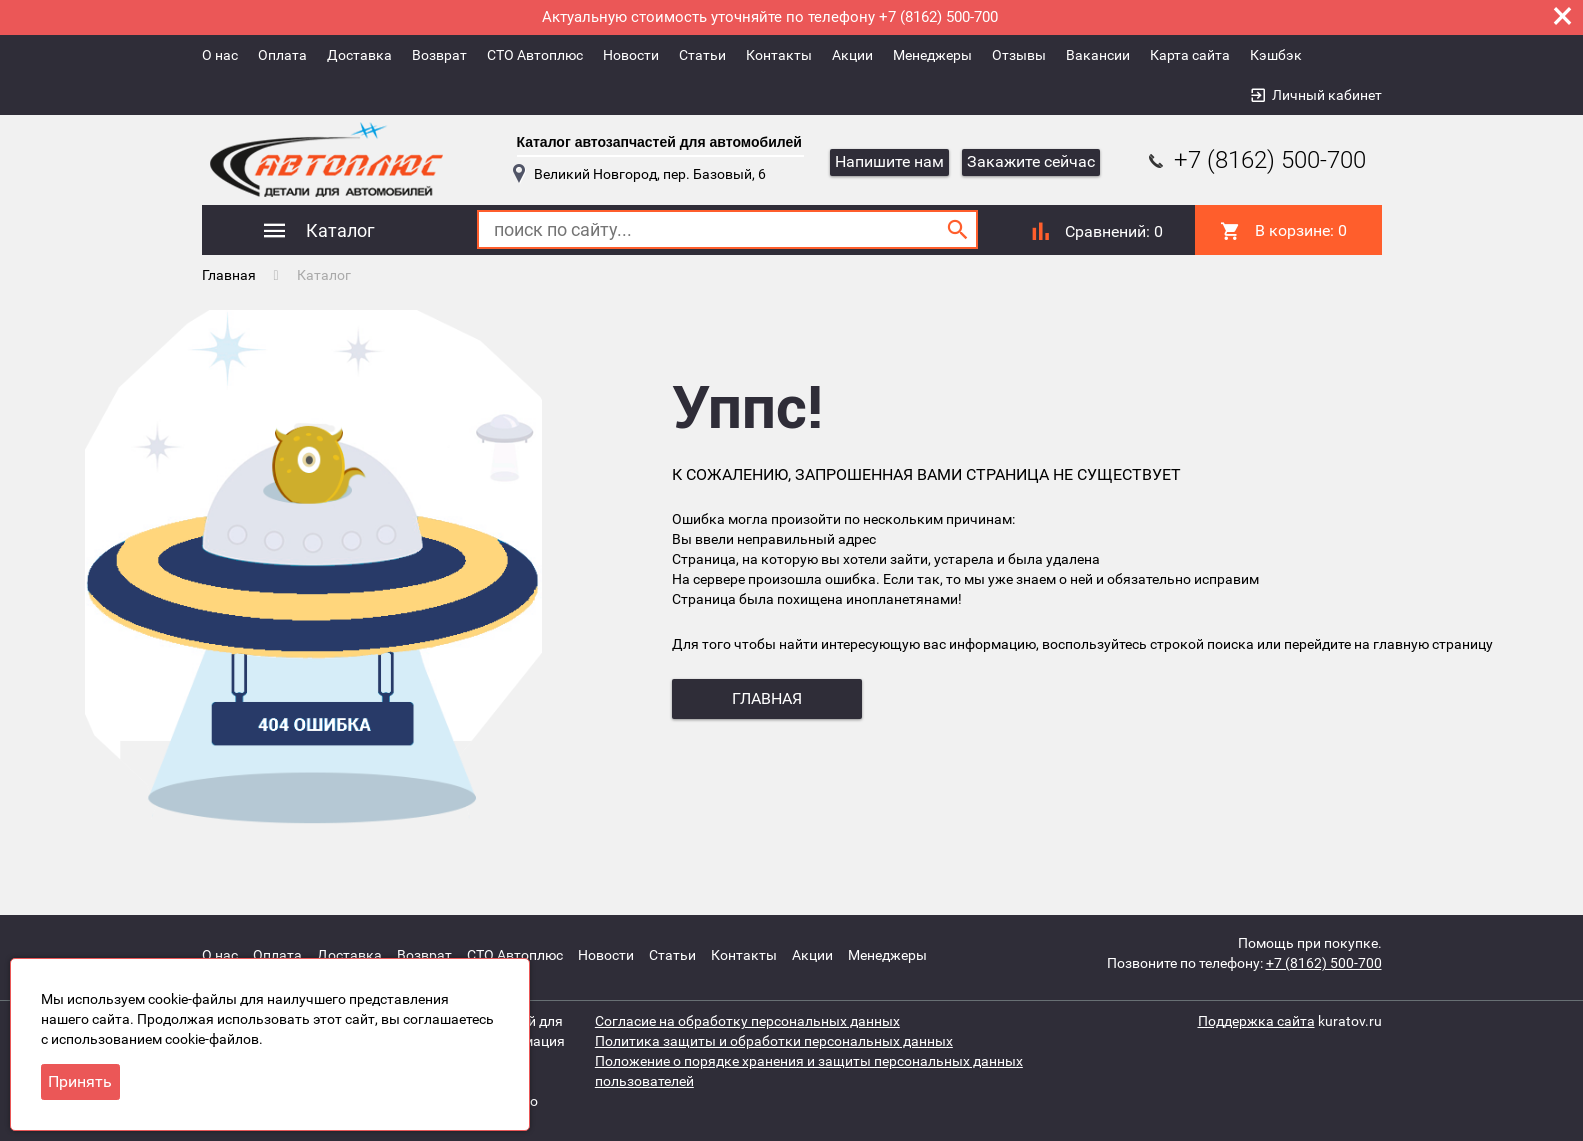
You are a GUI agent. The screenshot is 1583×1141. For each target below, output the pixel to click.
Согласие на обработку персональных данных (747, 1021)
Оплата (282, 55)
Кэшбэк (1276, 55)
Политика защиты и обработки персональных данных (774, 1041)
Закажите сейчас (1031, 161)
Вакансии (1098, 55)
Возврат (439, 55)
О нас (220, 55)
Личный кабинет (1327, 95)
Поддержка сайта (1256, 1021)
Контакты (779, 55)
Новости (631, 55)
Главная (229, 275)
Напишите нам (889, 161)
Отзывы (1019, 55)
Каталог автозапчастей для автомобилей (659, 142)
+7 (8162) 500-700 (1255, 160)
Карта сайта (1190, 55)
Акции (852, 55)
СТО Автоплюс (535, 55)
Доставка (359, 55)
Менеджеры (932, 55)
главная (767, 698)
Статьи (702, 55)
